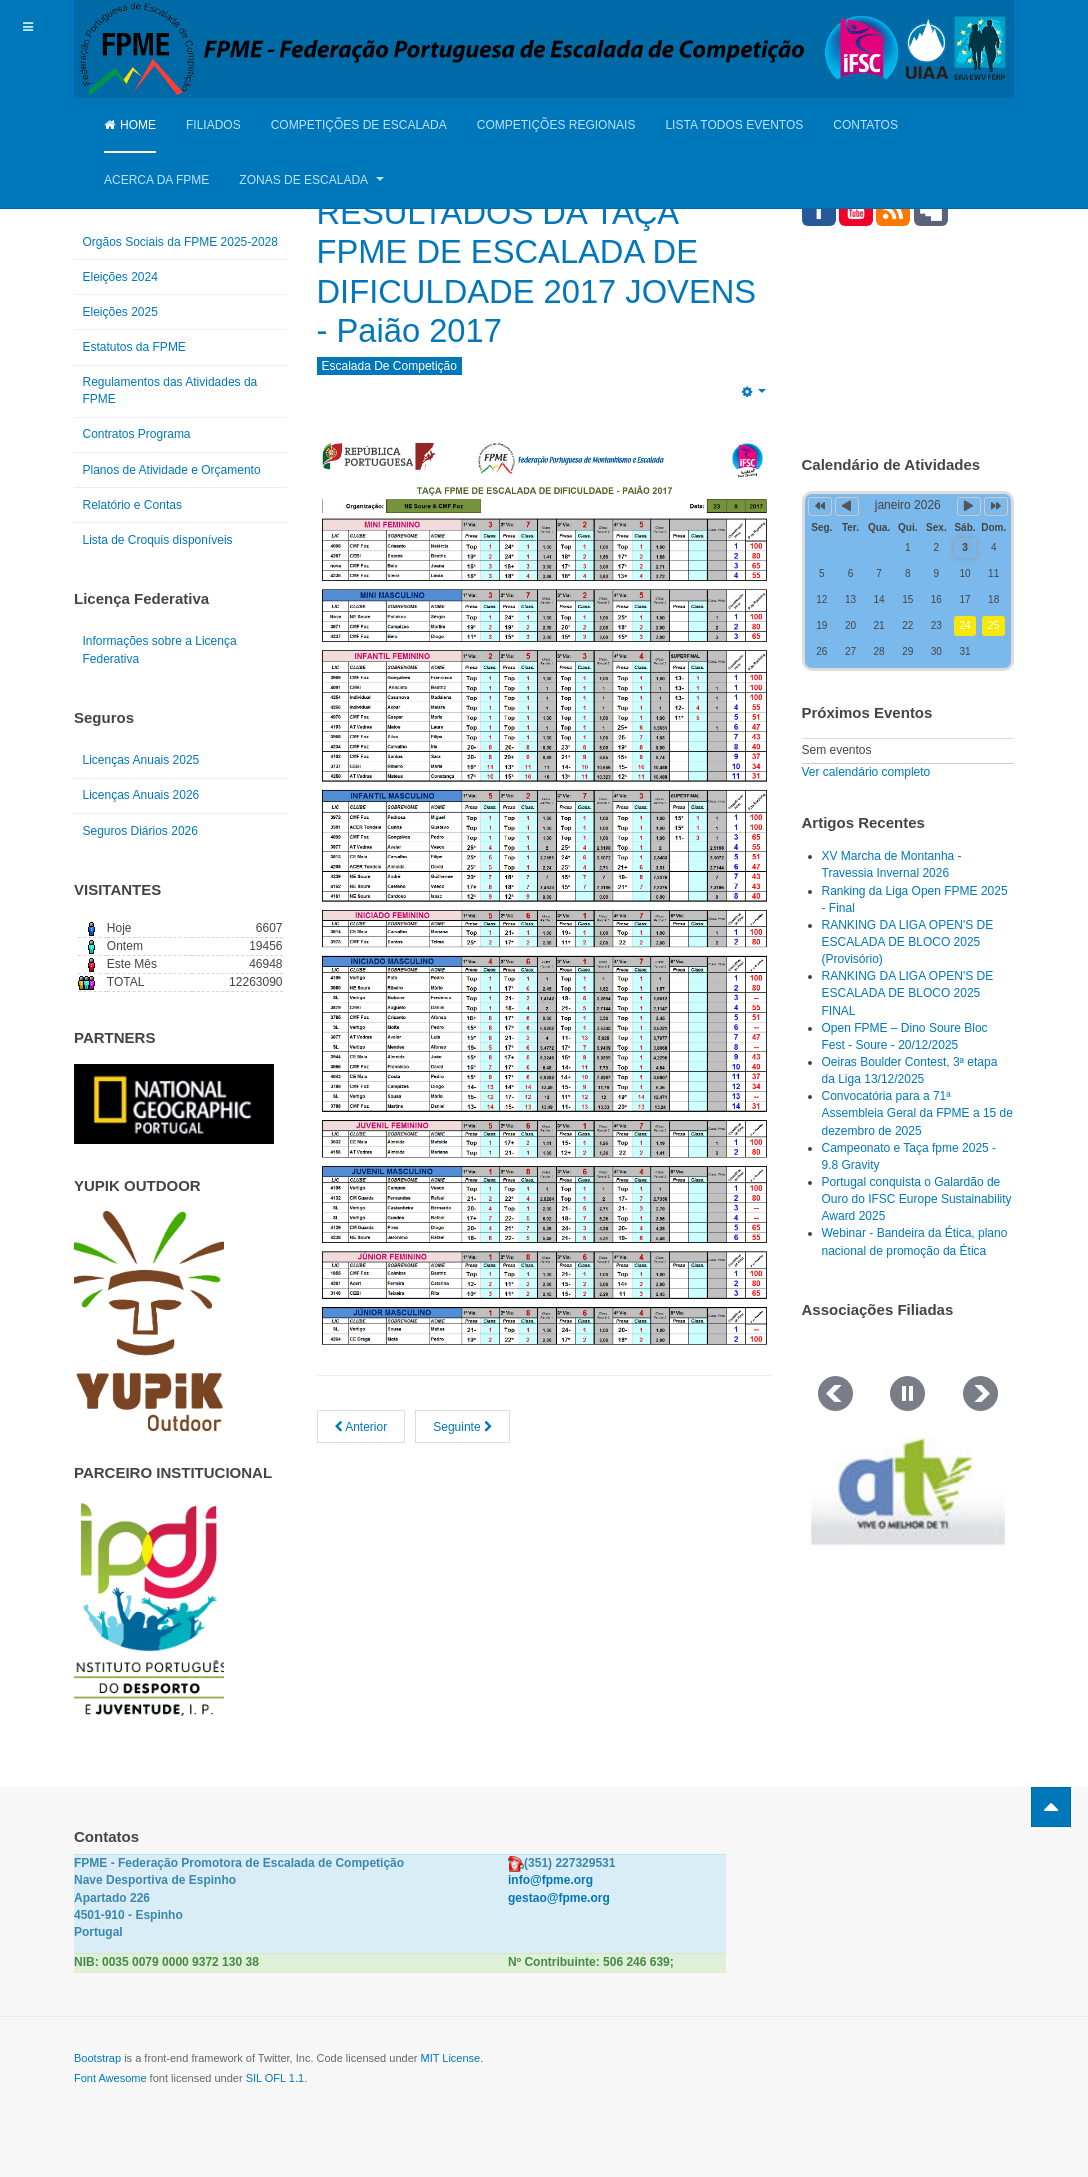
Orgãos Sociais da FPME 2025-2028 (180, 242)
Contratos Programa (137, 434)
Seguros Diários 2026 (140, 831)
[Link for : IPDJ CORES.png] (149, 1609)
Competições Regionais (556, 125)
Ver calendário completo (866, 772)
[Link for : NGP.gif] (174, 1104)
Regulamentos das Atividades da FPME (170, 390)
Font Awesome (110, 2078)
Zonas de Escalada (311, 180)
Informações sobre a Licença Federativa (160, 649)
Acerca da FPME (156, 180)
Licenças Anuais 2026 (141, 795)
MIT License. (451, 2058)
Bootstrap (97, 2058)
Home (130, 125)
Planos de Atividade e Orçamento (172, 470)
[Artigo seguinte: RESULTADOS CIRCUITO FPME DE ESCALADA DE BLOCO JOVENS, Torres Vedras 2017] (462, 1426)
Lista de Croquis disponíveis (158, 540)
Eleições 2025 (120, 312)
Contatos (865, 125)
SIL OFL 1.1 (275, 2078)
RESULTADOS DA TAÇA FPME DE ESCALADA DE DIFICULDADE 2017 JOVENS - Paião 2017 (527, 271)
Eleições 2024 (120, 277)
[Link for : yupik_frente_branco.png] (149, 1321)
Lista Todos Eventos (734, 125)
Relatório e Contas (132, 505)
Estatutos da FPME (134, 347)
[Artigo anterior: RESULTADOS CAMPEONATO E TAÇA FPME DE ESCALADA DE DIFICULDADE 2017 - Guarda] (361, 1426)
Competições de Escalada (359, 125)
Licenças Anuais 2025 (141, 760)
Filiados (213, 125)
